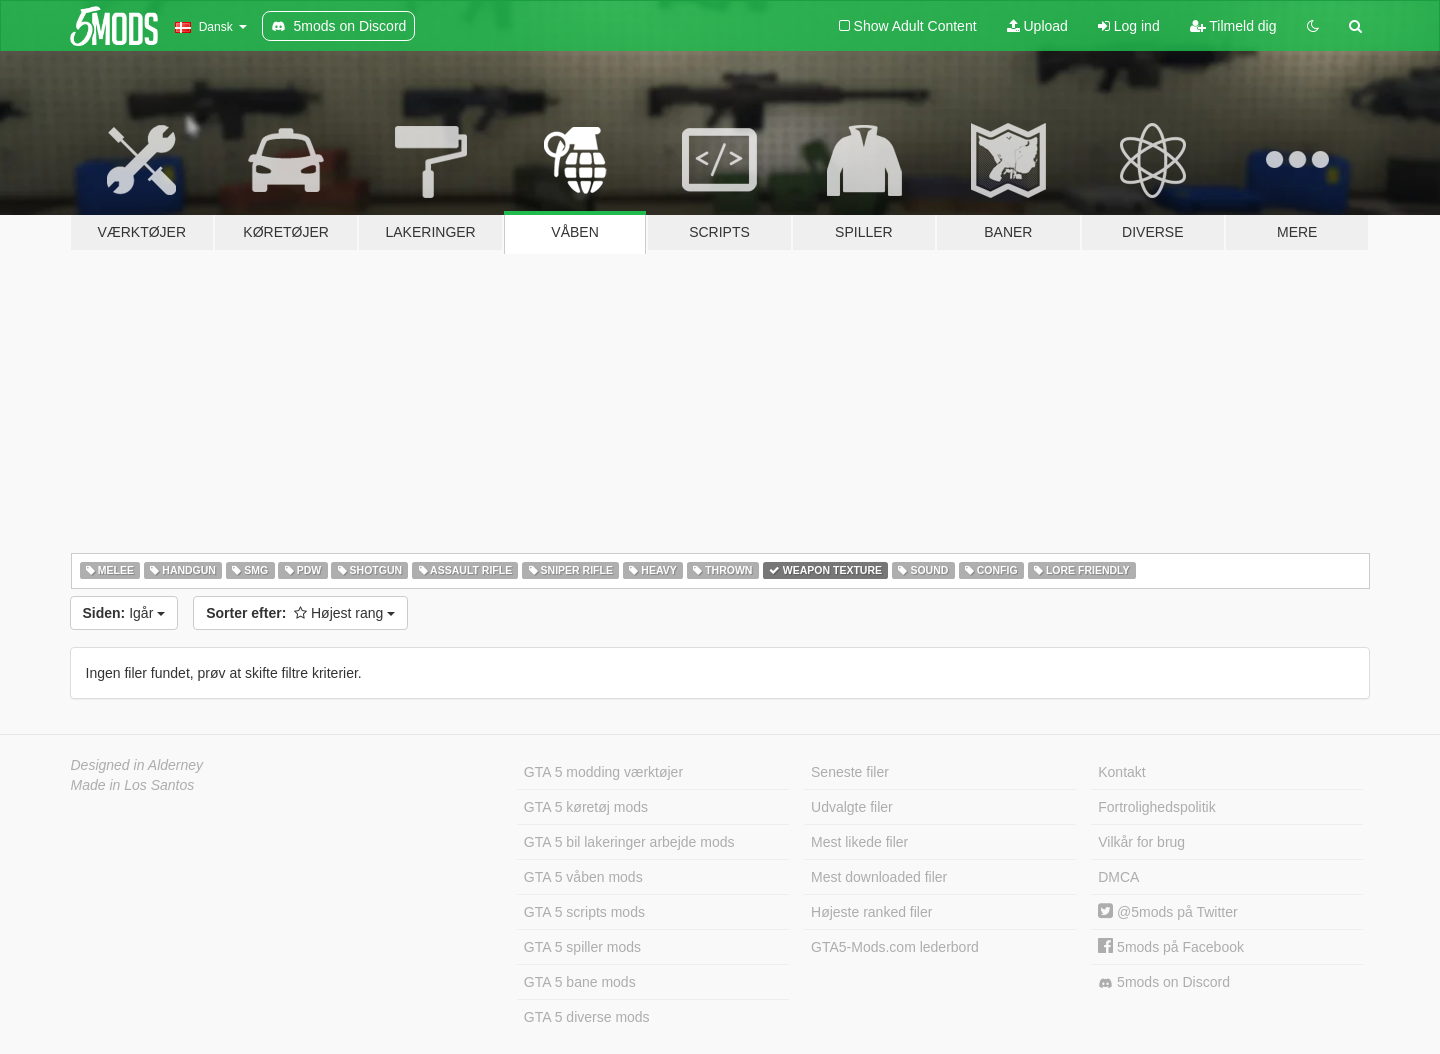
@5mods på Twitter (1167, 912)
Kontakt (1121, 772)
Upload (1037, 26)
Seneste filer (850, 772)
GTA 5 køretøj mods (586, 807)
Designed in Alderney (137, 765)
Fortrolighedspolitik (1157, 807)
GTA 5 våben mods (583, 877)
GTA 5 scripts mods (584, 912)
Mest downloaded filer (879, 877)
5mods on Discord (1164, 982)
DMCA (1118, 877)
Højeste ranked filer (871, 912)
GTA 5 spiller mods (582, 947)
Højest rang (300, 613)
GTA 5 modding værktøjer (603, 772)
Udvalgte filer (852, 807)
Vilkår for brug (1141, 842)
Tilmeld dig (1233, 26)
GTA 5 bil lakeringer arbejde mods (629, 842)
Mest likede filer (859, 842)
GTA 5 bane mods (580, 982)
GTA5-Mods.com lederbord (895, 947)
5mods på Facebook (1171, 947)
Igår (124, 613)
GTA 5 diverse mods (587, 1017)
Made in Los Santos (133, 785)
